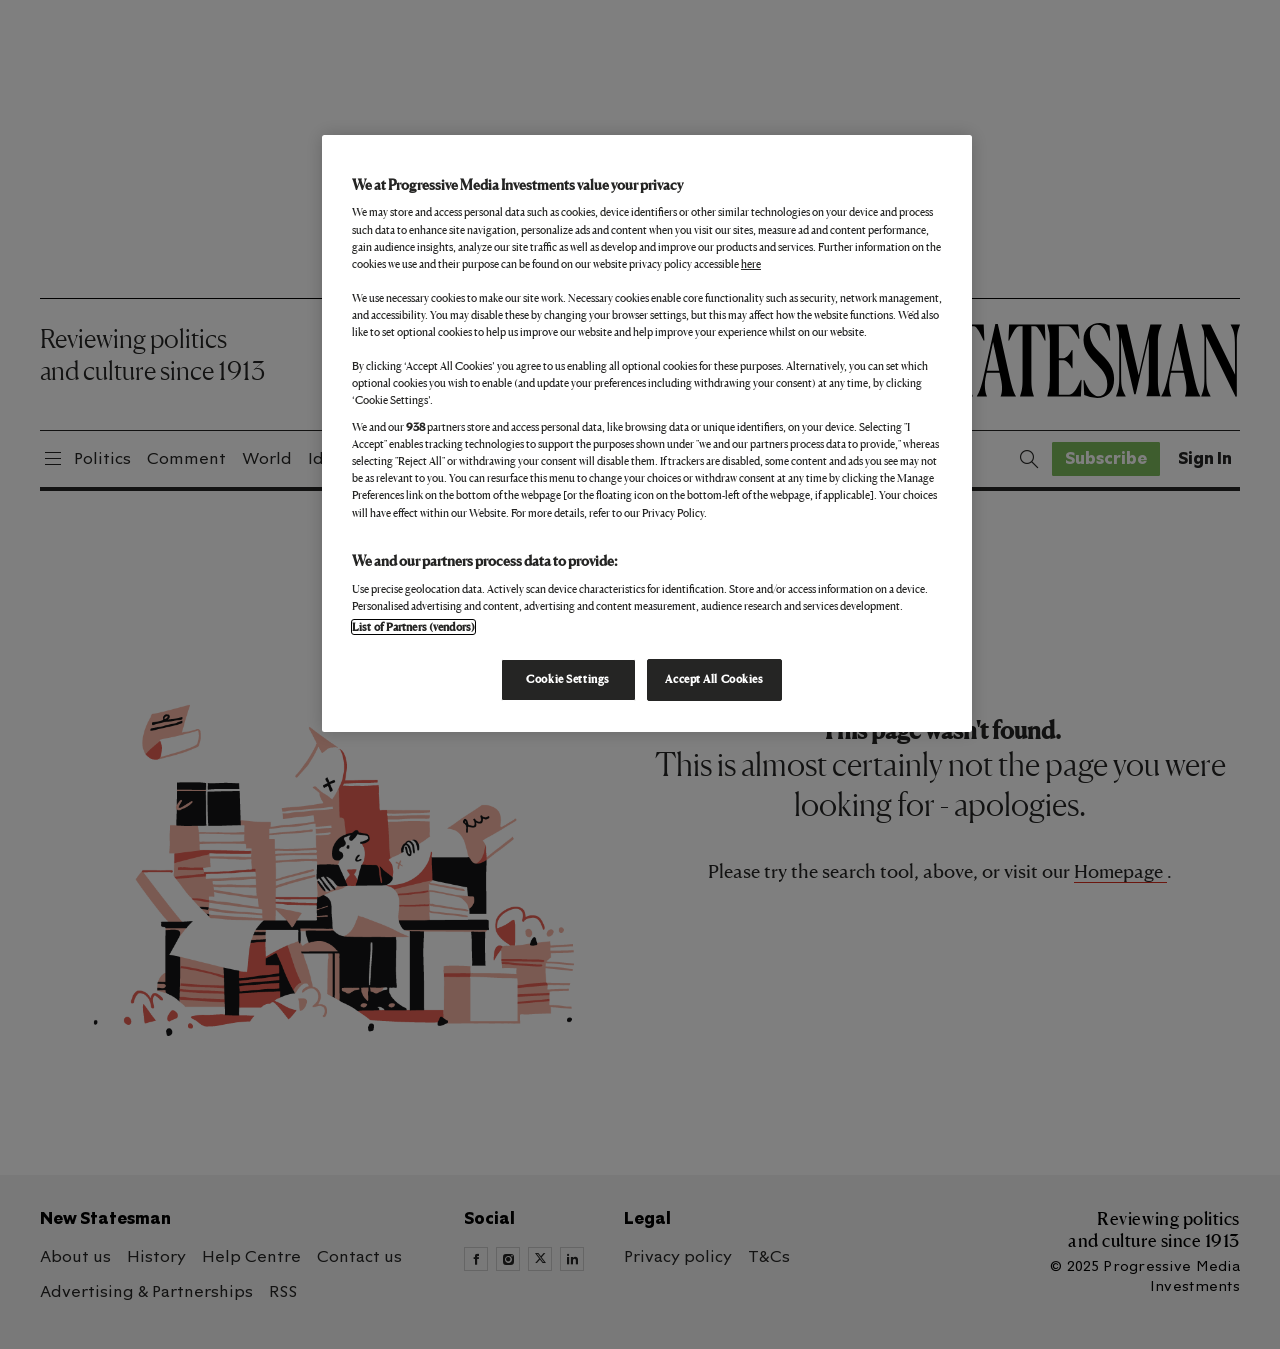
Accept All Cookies (714, 679)
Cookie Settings (568, 679)
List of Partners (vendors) (413, 627)
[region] (647, 433)
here (751, 264)
